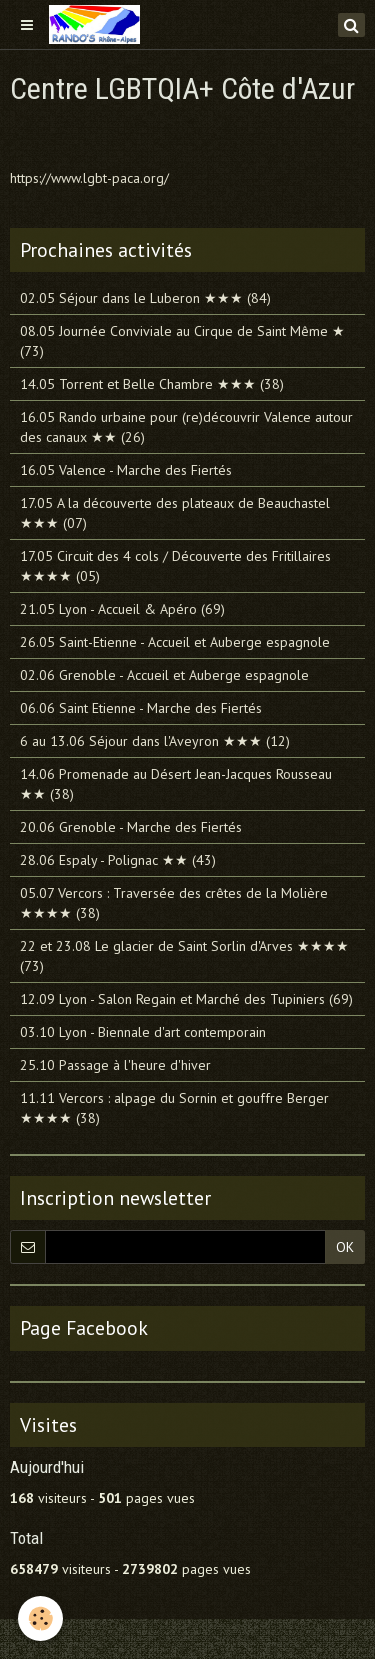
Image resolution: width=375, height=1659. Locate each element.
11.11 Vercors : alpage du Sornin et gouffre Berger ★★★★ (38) (174, 1108)
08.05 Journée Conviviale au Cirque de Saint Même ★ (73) (182, 341)
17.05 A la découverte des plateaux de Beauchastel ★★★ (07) (175, 513)
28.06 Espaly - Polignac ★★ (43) (118, 860)
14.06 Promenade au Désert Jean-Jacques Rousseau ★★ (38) (176, 784)
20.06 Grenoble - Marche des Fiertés (131, 827)
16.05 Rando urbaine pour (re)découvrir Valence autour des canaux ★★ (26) (186, 427)
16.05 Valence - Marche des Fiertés (126, 470)
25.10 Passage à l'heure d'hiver (115, 1065)
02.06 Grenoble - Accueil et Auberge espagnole (164, 675)
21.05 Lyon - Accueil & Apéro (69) (122, 609)
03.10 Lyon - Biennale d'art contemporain (143, 1032)
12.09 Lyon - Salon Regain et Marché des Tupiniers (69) (186, 999)
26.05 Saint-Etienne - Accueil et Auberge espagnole (175, 642)
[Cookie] (40, 1618)
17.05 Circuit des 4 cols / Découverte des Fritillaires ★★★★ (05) (175, 566)
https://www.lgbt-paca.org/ (89, 178)
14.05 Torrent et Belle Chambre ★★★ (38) (152, 384)
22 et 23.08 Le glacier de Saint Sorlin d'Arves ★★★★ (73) (184, 956)
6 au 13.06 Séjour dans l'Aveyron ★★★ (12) (155, 741)
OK (345, 1247)
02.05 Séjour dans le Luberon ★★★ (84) (145, 298)
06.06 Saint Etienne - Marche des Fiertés (141, 708)
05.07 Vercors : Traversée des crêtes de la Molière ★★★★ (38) (174, 903)
